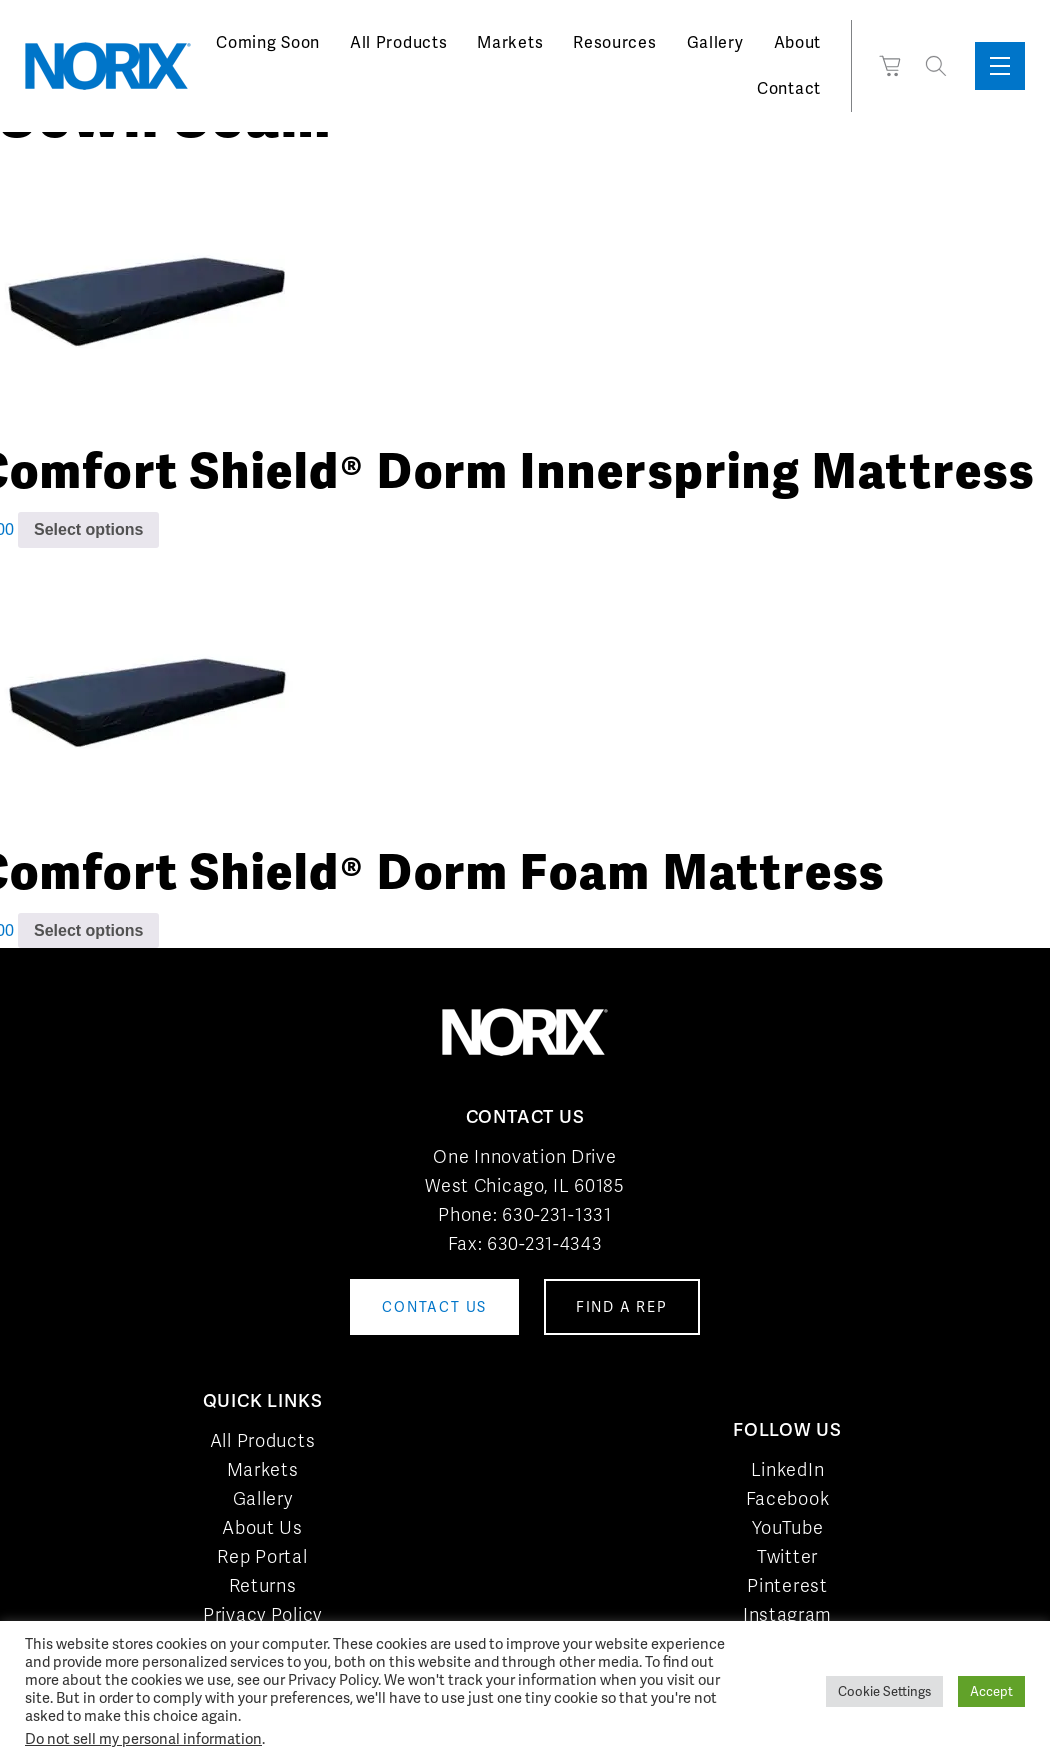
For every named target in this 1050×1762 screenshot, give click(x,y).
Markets (510, 42)
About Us (262, 1527)
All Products (398, 42)
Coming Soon (268, 42)
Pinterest (787, 1585)
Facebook (788, 1498)
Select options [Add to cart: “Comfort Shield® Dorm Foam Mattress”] (88, 930)
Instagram (787, 1614)
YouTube (788, 1527)
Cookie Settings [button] (884, 1691)
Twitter (787, 1556)
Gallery (715, 42)
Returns (263, 1585)
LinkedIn (788, 1469)
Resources (614, 42)
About (798, 42)
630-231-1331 (556, 1214)
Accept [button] (991, 1691)
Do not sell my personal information (143, 1738)
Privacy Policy (262, 1614)
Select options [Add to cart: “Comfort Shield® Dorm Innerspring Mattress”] (88, 529)
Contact (789, 88)
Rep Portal (262, 1556)
